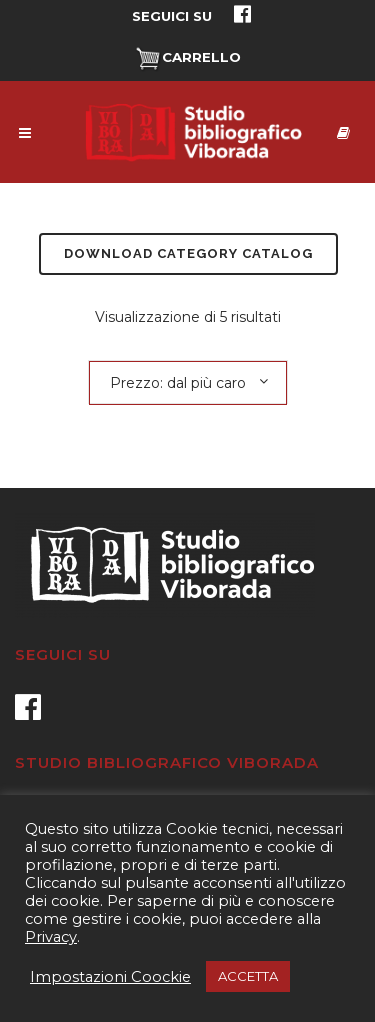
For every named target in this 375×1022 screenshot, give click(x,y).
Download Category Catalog (188, 253)
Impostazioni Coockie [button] (110, 977)
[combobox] (188, 382)
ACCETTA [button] (248, 976)
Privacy (51, 937)
